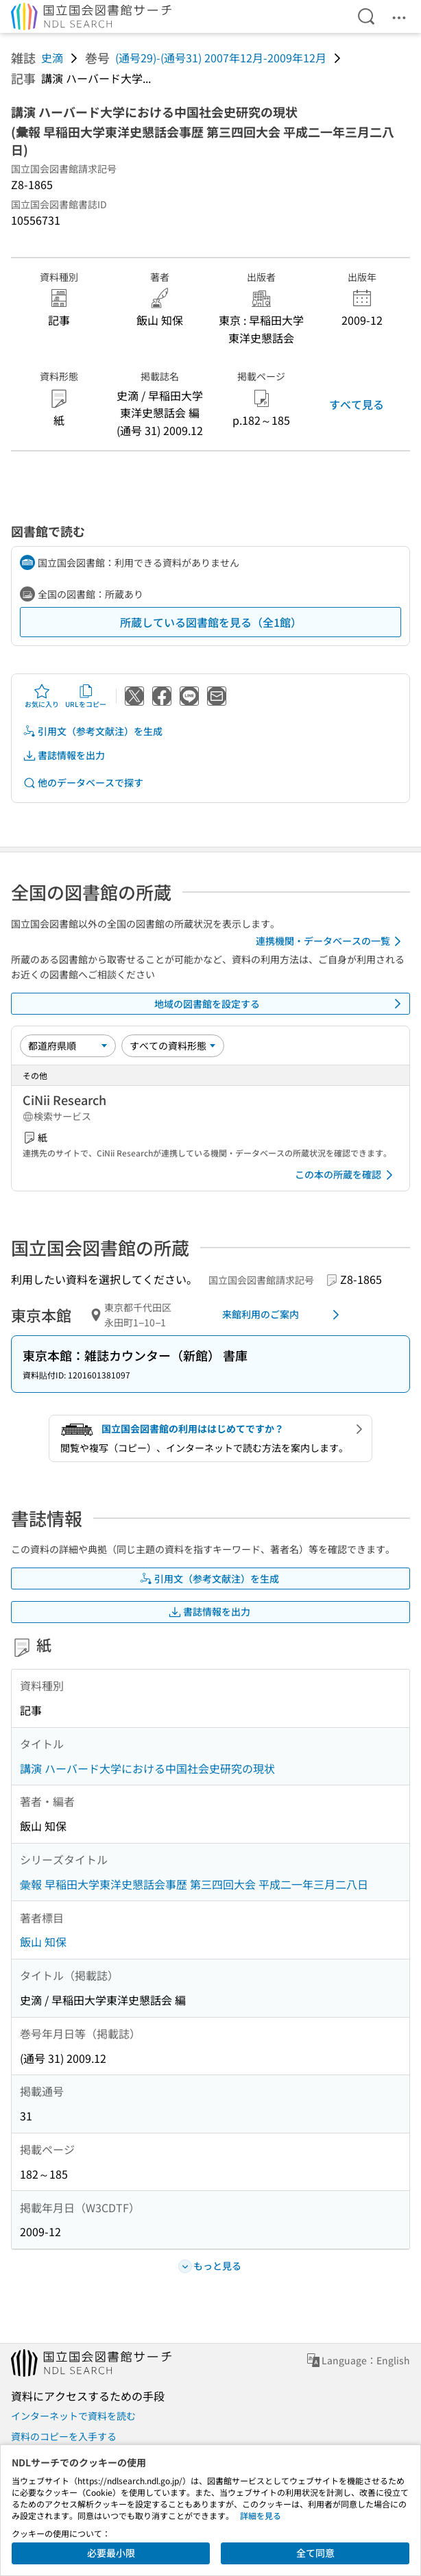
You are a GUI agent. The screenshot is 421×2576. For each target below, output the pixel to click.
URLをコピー (85, 696)
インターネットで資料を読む (73, 2416)
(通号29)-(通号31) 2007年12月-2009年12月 (220, 57)
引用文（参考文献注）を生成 (93, 731)
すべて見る (356, 404)
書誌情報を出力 (64, 755)
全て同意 (315, 2553)
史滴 (52, 57)
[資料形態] (172, 1045)
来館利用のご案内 (283, 1314)
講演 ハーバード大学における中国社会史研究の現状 (147, 1768)
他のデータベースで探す (83, 783)
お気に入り (42, 696)
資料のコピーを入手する (64, 2436)
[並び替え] (68, 1045)
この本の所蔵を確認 (346, 1175)
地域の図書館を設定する (280, 1003)
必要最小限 (111, 2553)
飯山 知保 (43, 1941)
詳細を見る (260, 2515)
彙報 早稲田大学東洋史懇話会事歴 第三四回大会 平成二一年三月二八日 (194, 1884)
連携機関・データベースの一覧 (331, 941)
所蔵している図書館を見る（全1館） (211, 622)
